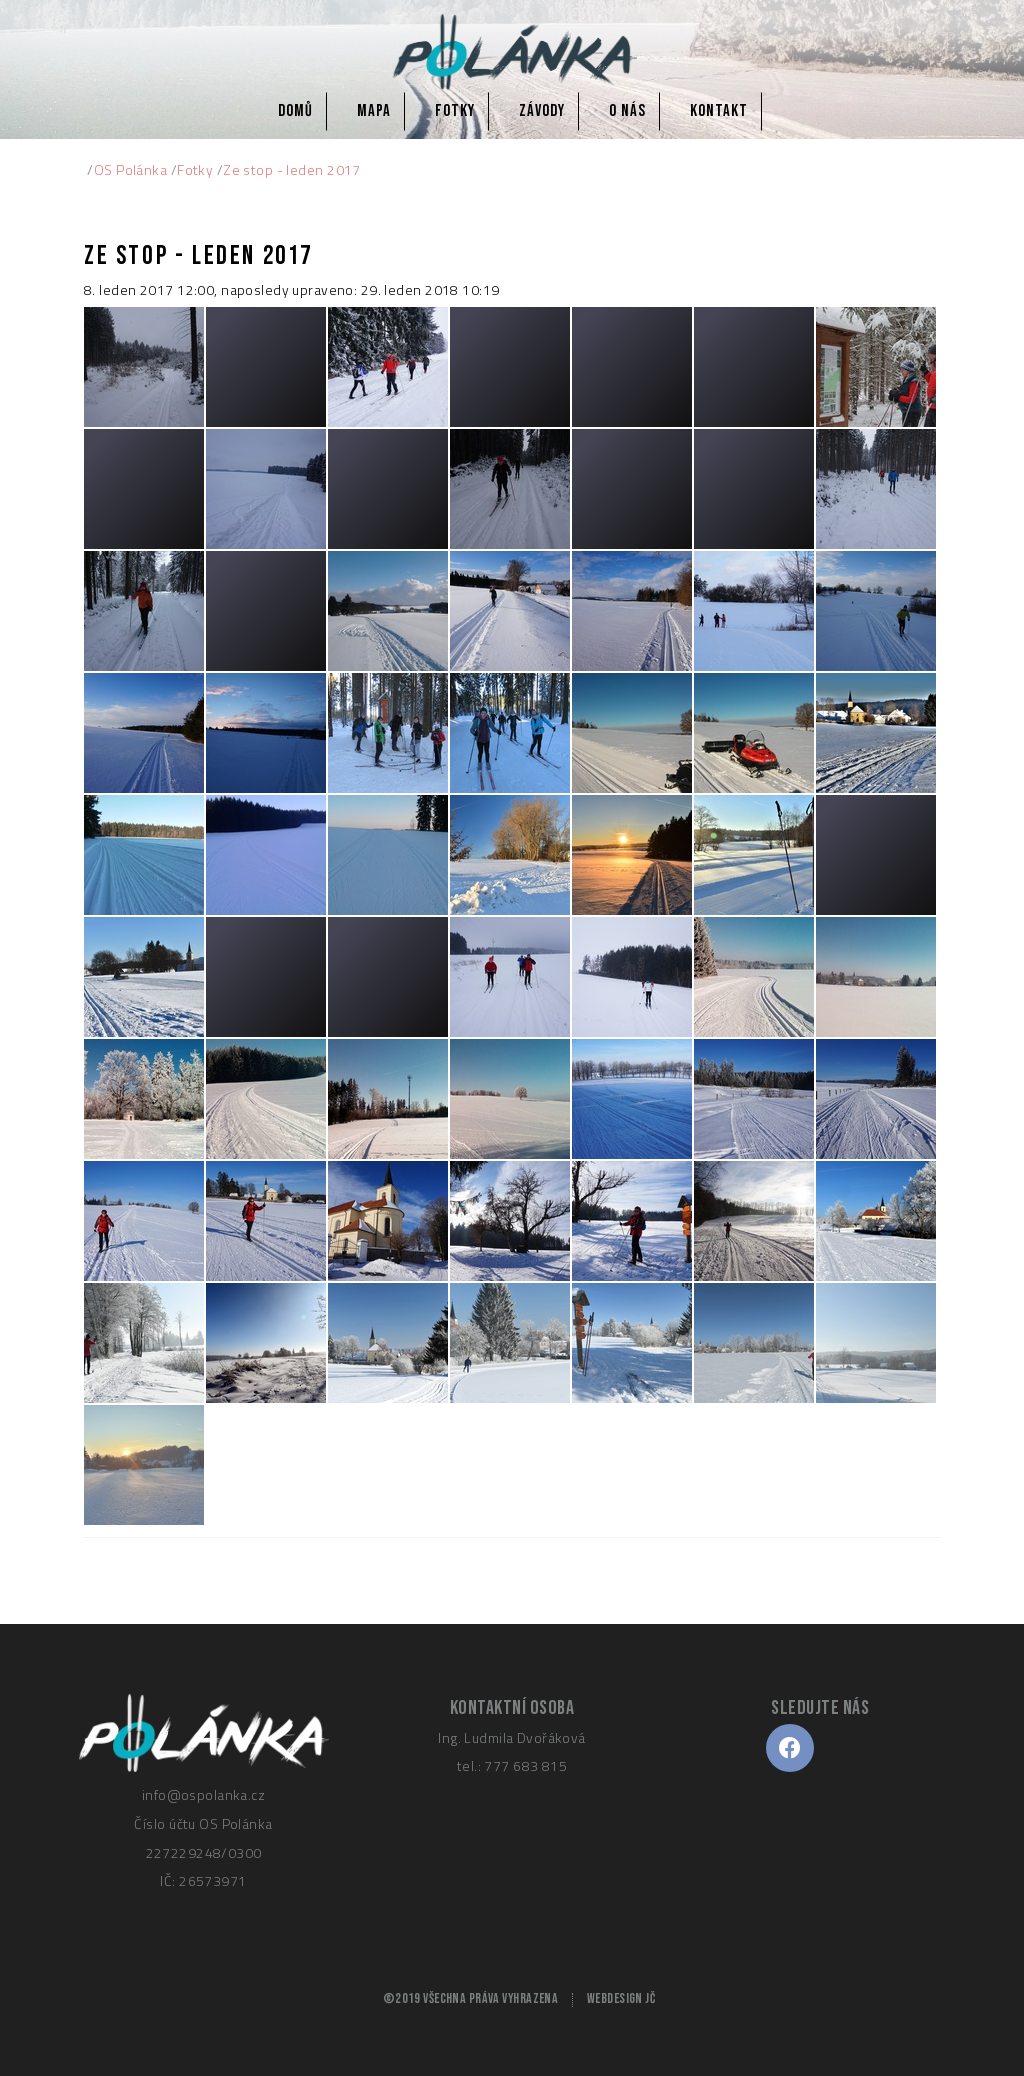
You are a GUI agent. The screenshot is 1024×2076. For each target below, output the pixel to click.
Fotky (455, 111)
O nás (627, 111)
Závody (542, 111)
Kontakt (719, 111)
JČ (650, 1999)
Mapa (374, 111)
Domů (295, 111)
